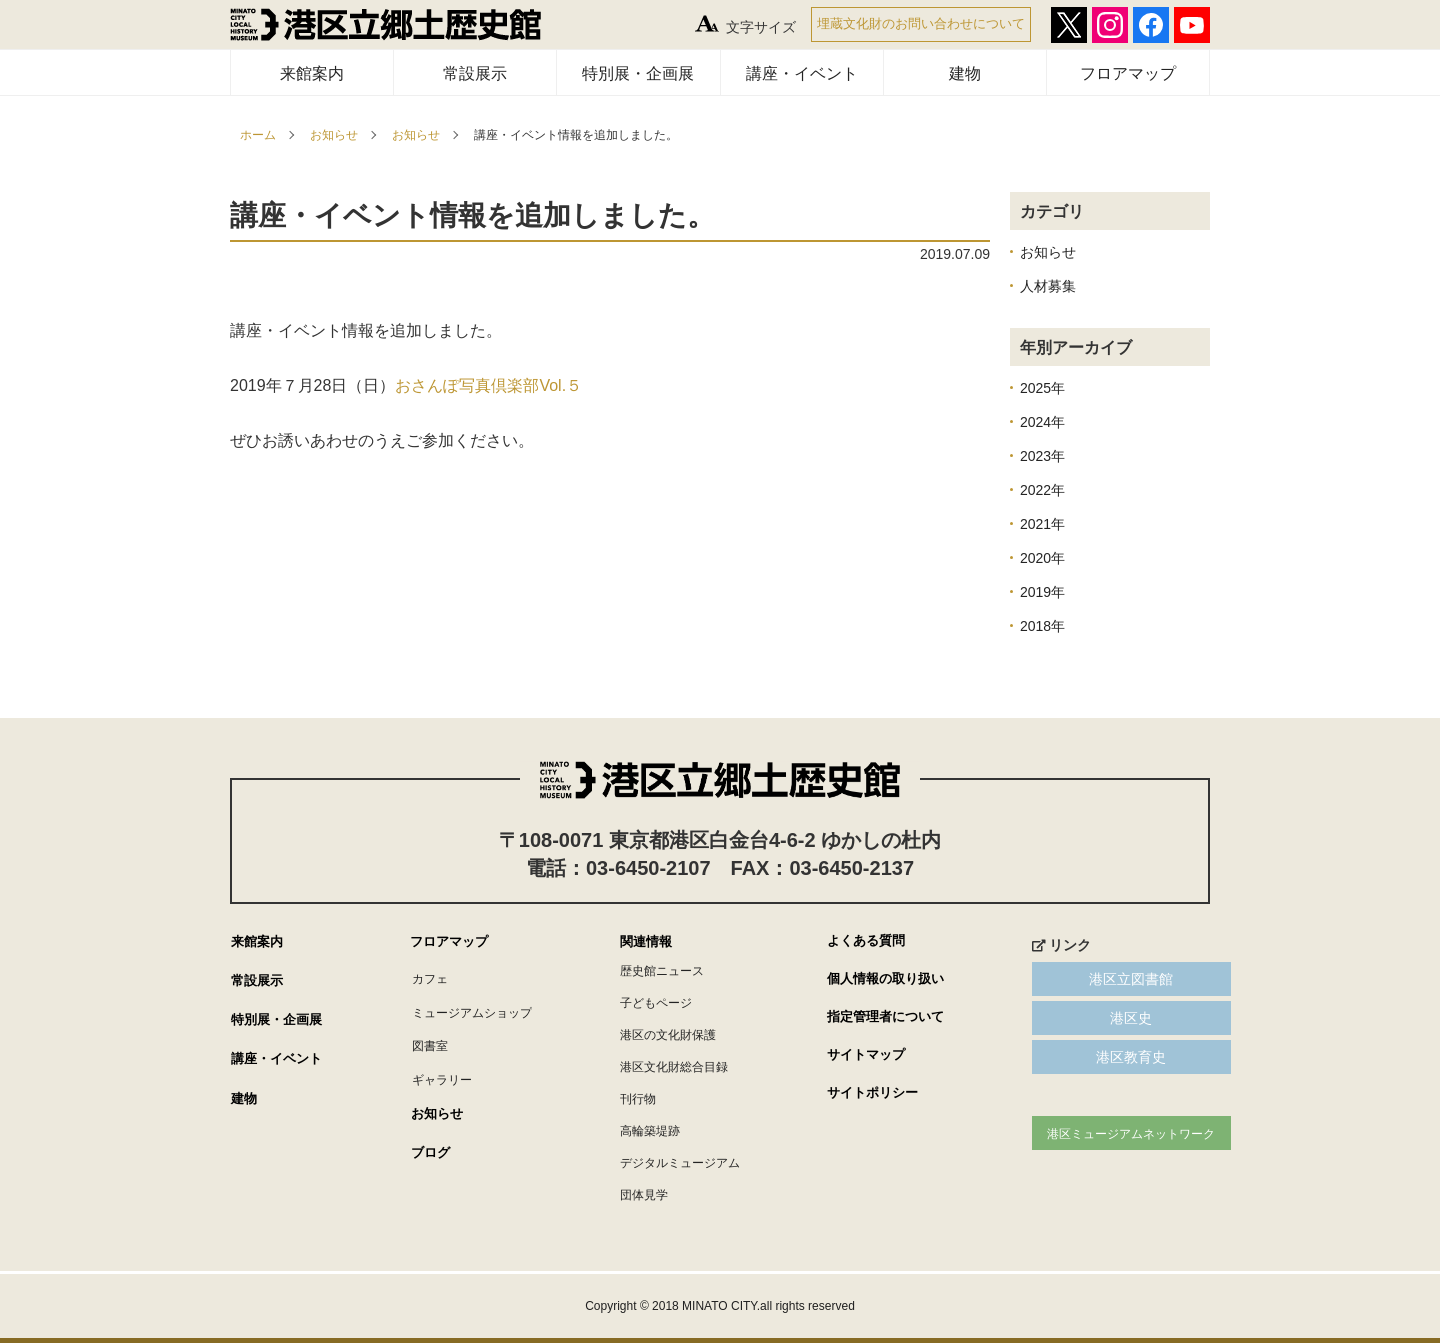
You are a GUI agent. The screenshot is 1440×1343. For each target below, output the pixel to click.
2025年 (1042, 388)
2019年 (1042, 592)
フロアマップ (1128, 73)
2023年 (1042, 456)
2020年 (1042, 558)
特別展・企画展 (638, 73)
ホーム (258, 135)
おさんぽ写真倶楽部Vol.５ (488, 385)
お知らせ (334, 135)
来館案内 (312, 73)
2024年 (1042, 422)
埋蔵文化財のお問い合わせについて (921, 23)
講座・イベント (802, 73)
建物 (965, 73)
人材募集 (1048, 286)
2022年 (1042, 490)
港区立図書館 (1110, 979)
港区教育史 (1110, 1057)
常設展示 (475, 73)
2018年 (1042, 626)
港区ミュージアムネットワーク (1110, 1134)
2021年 (1042, 524)
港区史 (1110, 1018)
